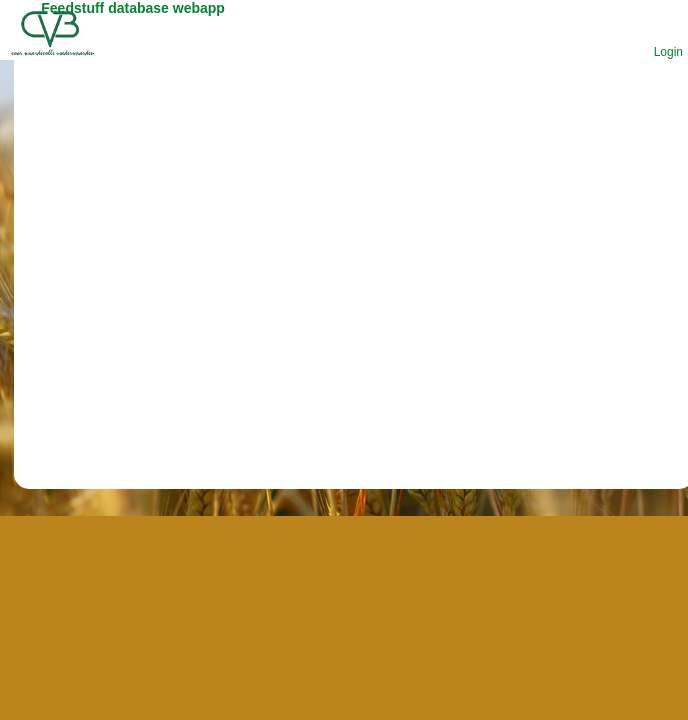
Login (668, 52)
